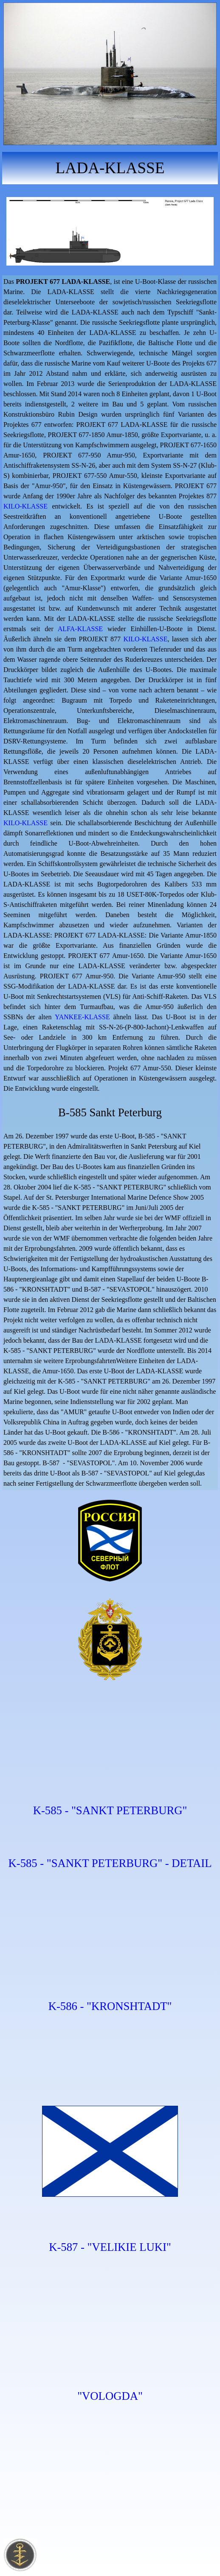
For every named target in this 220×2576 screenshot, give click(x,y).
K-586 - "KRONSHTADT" (110, 2006)
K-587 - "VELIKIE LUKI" (110, 2247)
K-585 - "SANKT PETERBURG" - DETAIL (110, 1863)
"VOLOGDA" (110, 2396)
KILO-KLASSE (25, 506)
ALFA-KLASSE (80, 628)
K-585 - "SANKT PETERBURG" (110, 1810)
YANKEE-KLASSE (82, 1017)
